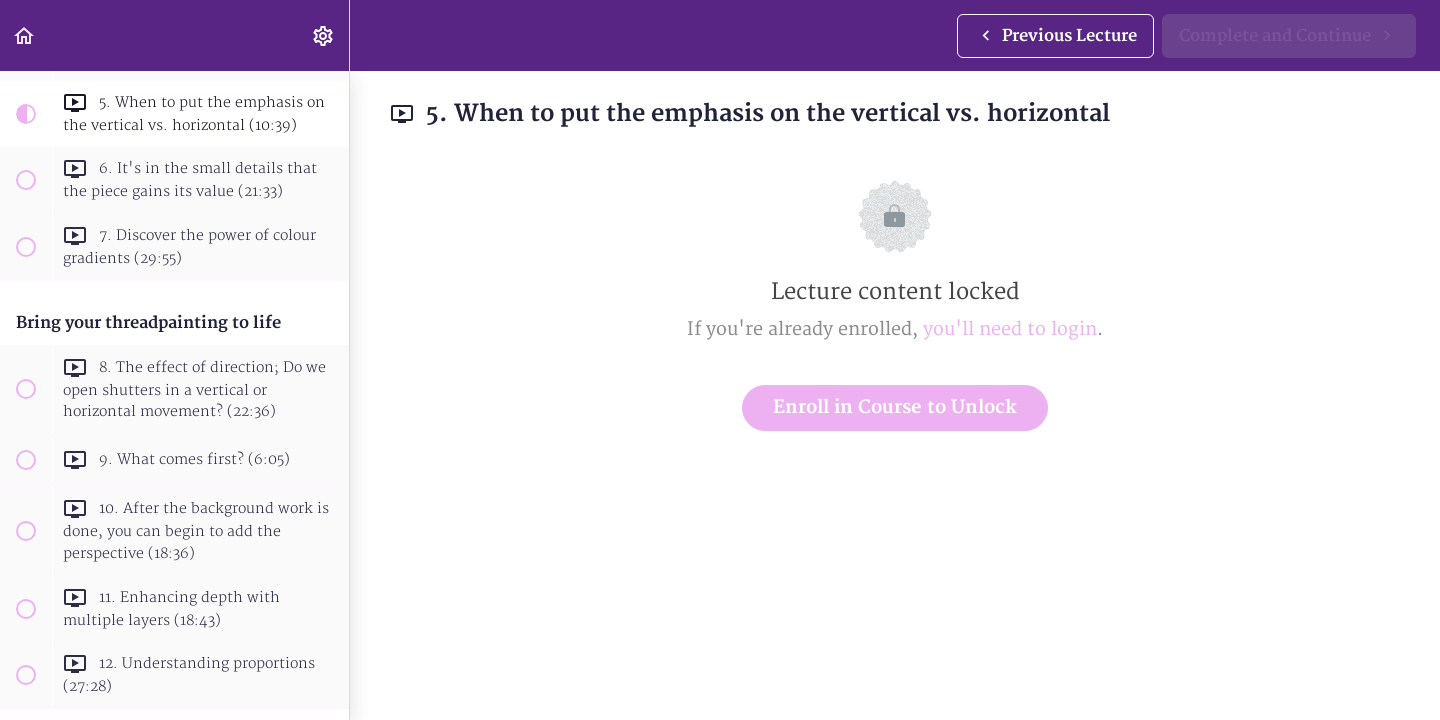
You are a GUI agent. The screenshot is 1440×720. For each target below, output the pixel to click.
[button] (25, 35)
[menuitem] (324, 35)
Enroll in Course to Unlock (895, 407)
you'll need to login (1010, 329)
